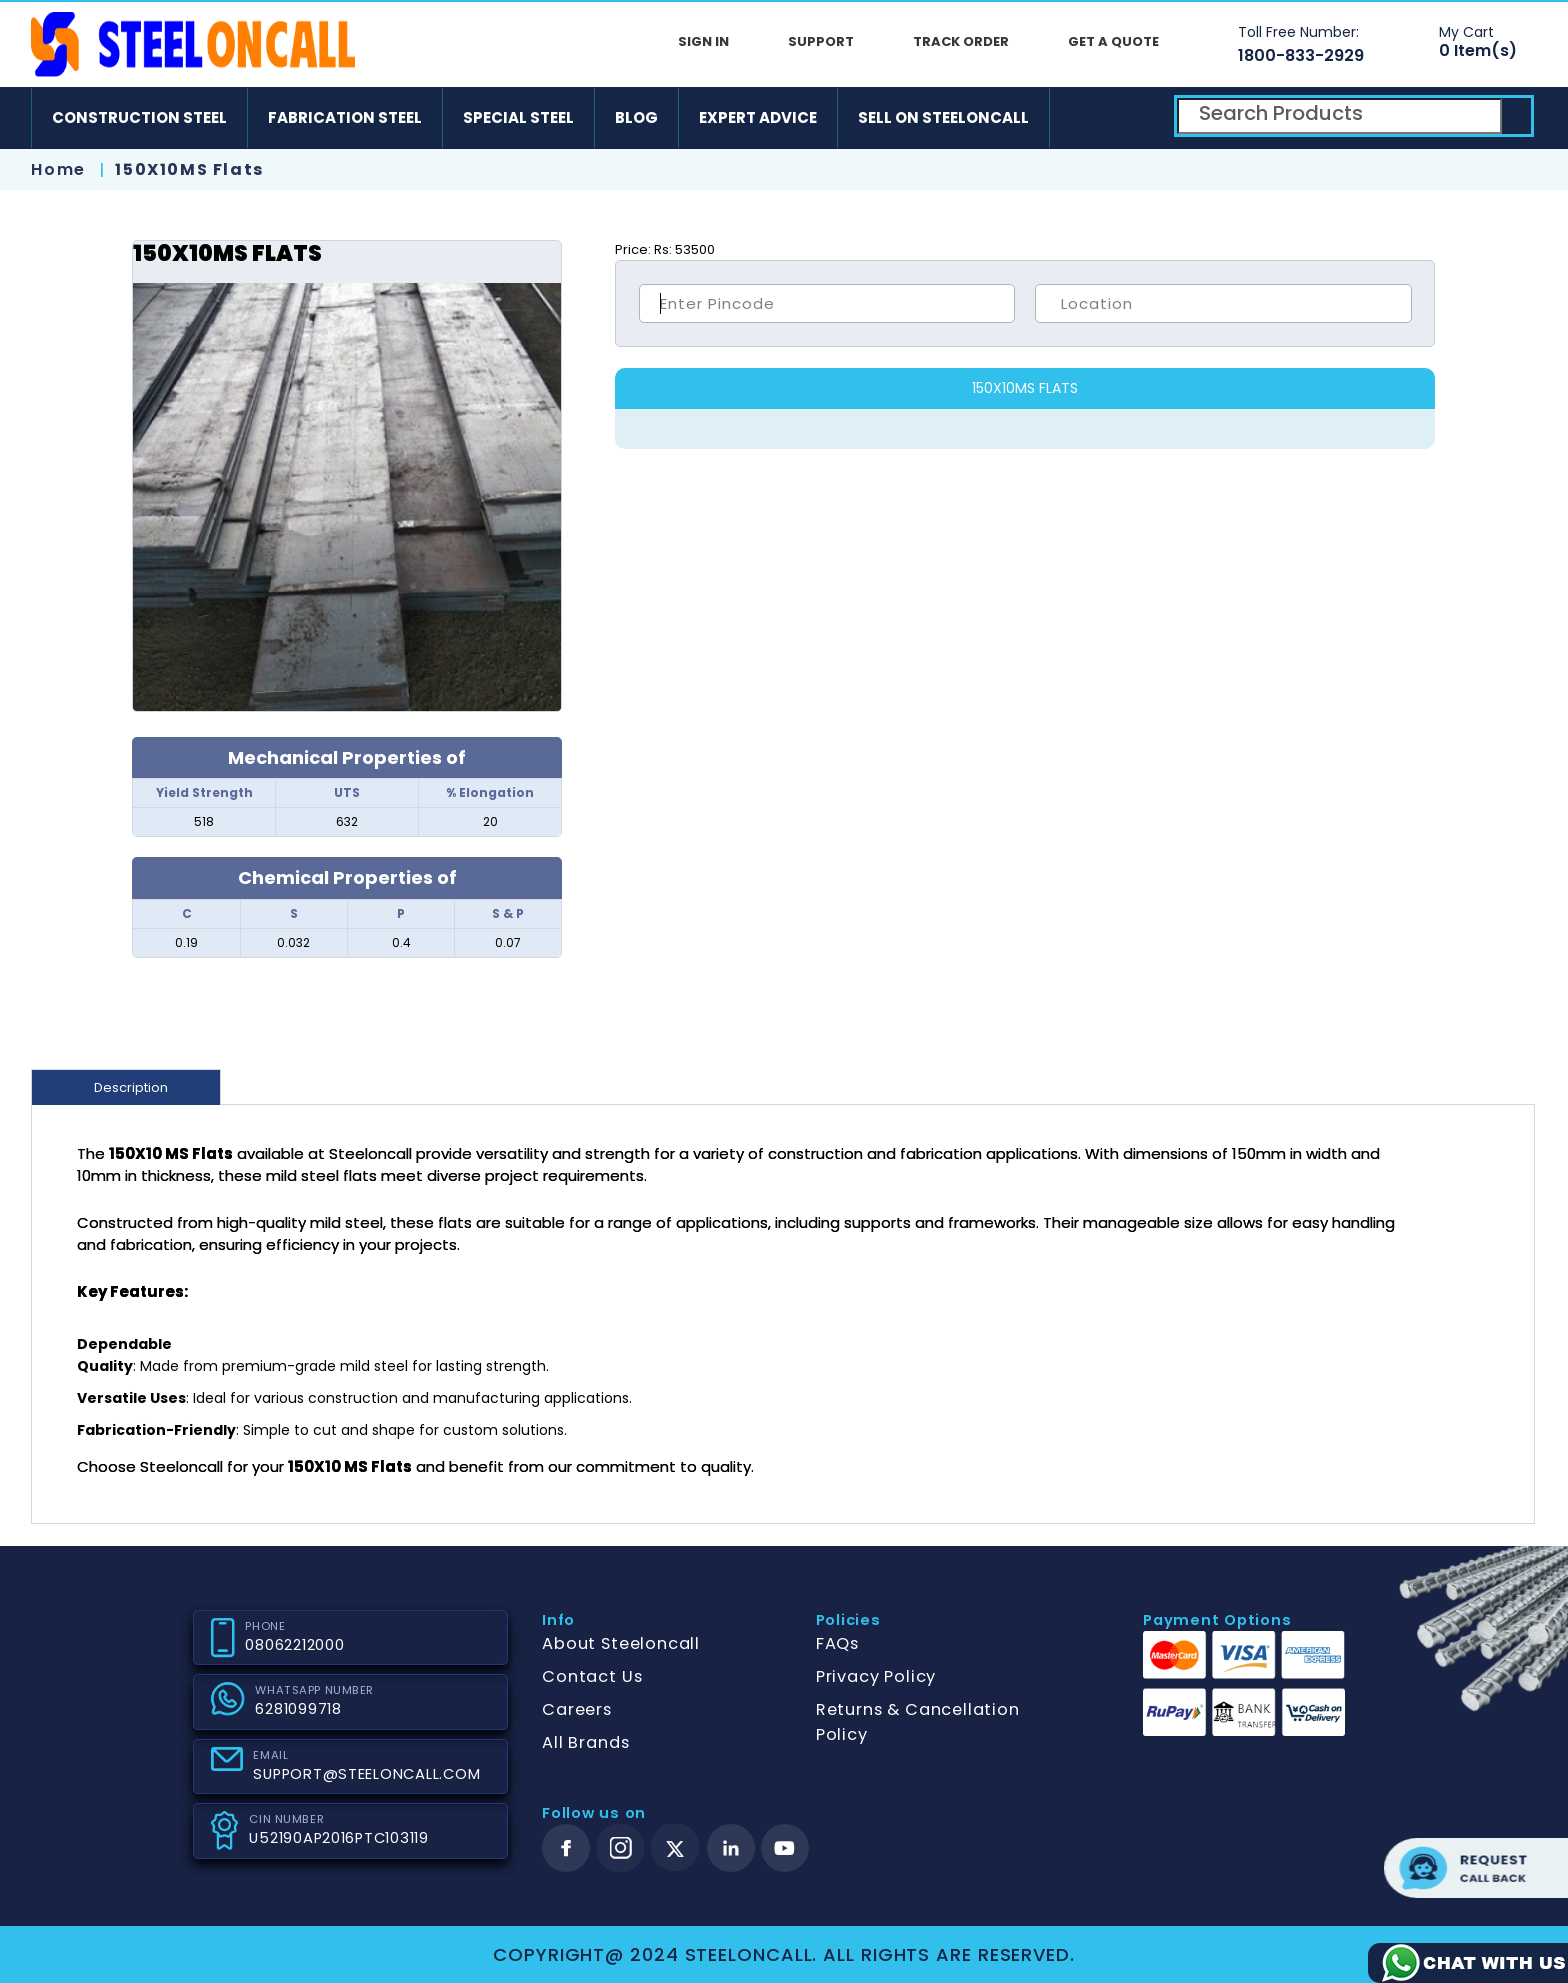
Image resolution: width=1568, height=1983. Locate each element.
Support (821, 41)
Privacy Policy (876, 1676)
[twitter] (675, 1848)
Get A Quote (1113, 41)
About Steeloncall (621, 1643)
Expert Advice (758, 117)
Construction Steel (139, 117)
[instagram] (621, 1848)
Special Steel (518, 117)
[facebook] (566, 1848)
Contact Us (592, 1676)
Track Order (961, 41)
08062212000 (294, 1645)
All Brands (585, 1742)
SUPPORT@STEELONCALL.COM (366, 1774)
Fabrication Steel (345, 117)
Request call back (1476, 1868)
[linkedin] (731, 1848)
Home (58, 169)
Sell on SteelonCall (943, 117)
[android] (1081, 118)
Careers (577, 1709)
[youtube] (785, 1848)
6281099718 (298, 1709)
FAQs (837, 1643)
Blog (636, 117)
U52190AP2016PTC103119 (338, 1838)
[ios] (1139, 118)
